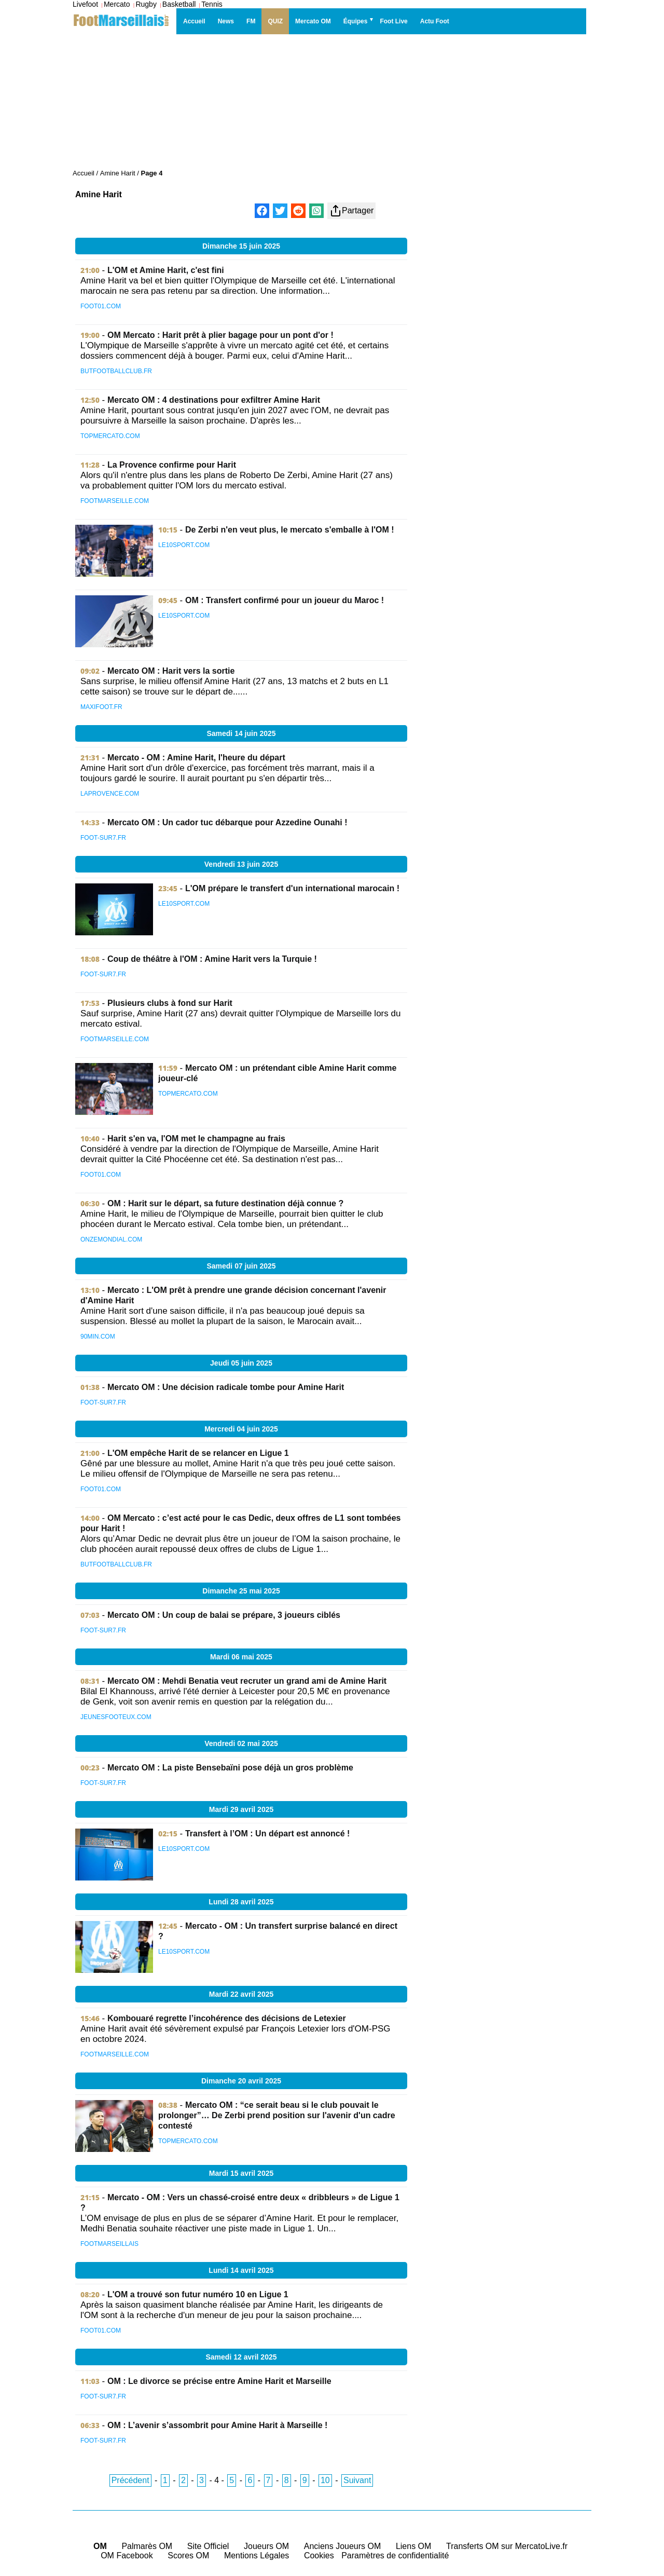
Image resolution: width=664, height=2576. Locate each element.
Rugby (145, 4)
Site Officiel (208, 2546)
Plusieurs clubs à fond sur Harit (169, 1003)
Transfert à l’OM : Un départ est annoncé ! (267, 1833)
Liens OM (413, 2546)
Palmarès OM (146, 2546)
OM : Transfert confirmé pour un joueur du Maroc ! (284, 600)
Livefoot (85, 4)
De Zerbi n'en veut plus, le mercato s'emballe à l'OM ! (289, 529)
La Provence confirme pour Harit (171, 464)
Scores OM (188, 2555)
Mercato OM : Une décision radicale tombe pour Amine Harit (225, 1387)
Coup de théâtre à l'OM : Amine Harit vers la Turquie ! (212, 959)
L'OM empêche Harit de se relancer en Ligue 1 (198, 1453)
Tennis (211, 4)
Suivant (357, 2480)
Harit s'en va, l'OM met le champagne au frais (196, 1138)
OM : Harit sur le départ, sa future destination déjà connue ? (225, 1203)
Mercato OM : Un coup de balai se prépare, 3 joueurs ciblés (223, 1615)
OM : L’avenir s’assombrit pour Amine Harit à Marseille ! (217, 2425)
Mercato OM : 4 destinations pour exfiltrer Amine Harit (213, 400)
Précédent (130, 2480)
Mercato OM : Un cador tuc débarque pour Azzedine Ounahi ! (227, 822)
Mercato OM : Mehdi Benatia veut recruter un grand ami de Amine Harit (246, 1681)
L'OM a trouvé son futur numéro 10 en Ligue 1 (197, 2294)
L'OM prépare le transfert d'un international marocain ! (292, 888)
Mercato (117, 4)
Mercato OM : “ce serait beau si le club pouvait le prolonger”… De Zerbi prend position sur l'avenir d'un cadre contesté (276, 2115)
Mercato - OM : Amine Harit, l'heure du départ (196, 757)
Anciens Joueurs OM (342, 2546)
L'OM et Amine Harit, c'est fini (165, 270)
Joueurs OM (266, 2546)
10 (325, 2480)
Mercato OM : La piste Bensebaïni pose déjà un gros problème (230, 1767)
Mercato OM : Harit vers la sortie (170, 670)
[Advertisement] (500, 401)
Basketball (179, 4)
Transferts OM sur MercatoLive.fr (507, 2546)
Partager (351, 211)
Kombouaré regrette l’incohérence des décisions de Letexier (226, 2018)
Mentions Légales (256, 2555)
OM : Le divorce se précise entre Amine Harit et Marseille (219, 2381)
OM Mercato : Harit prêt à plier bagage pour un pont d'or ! (220, 335)
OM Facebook (127, 2555)
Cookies (319, 2555)
